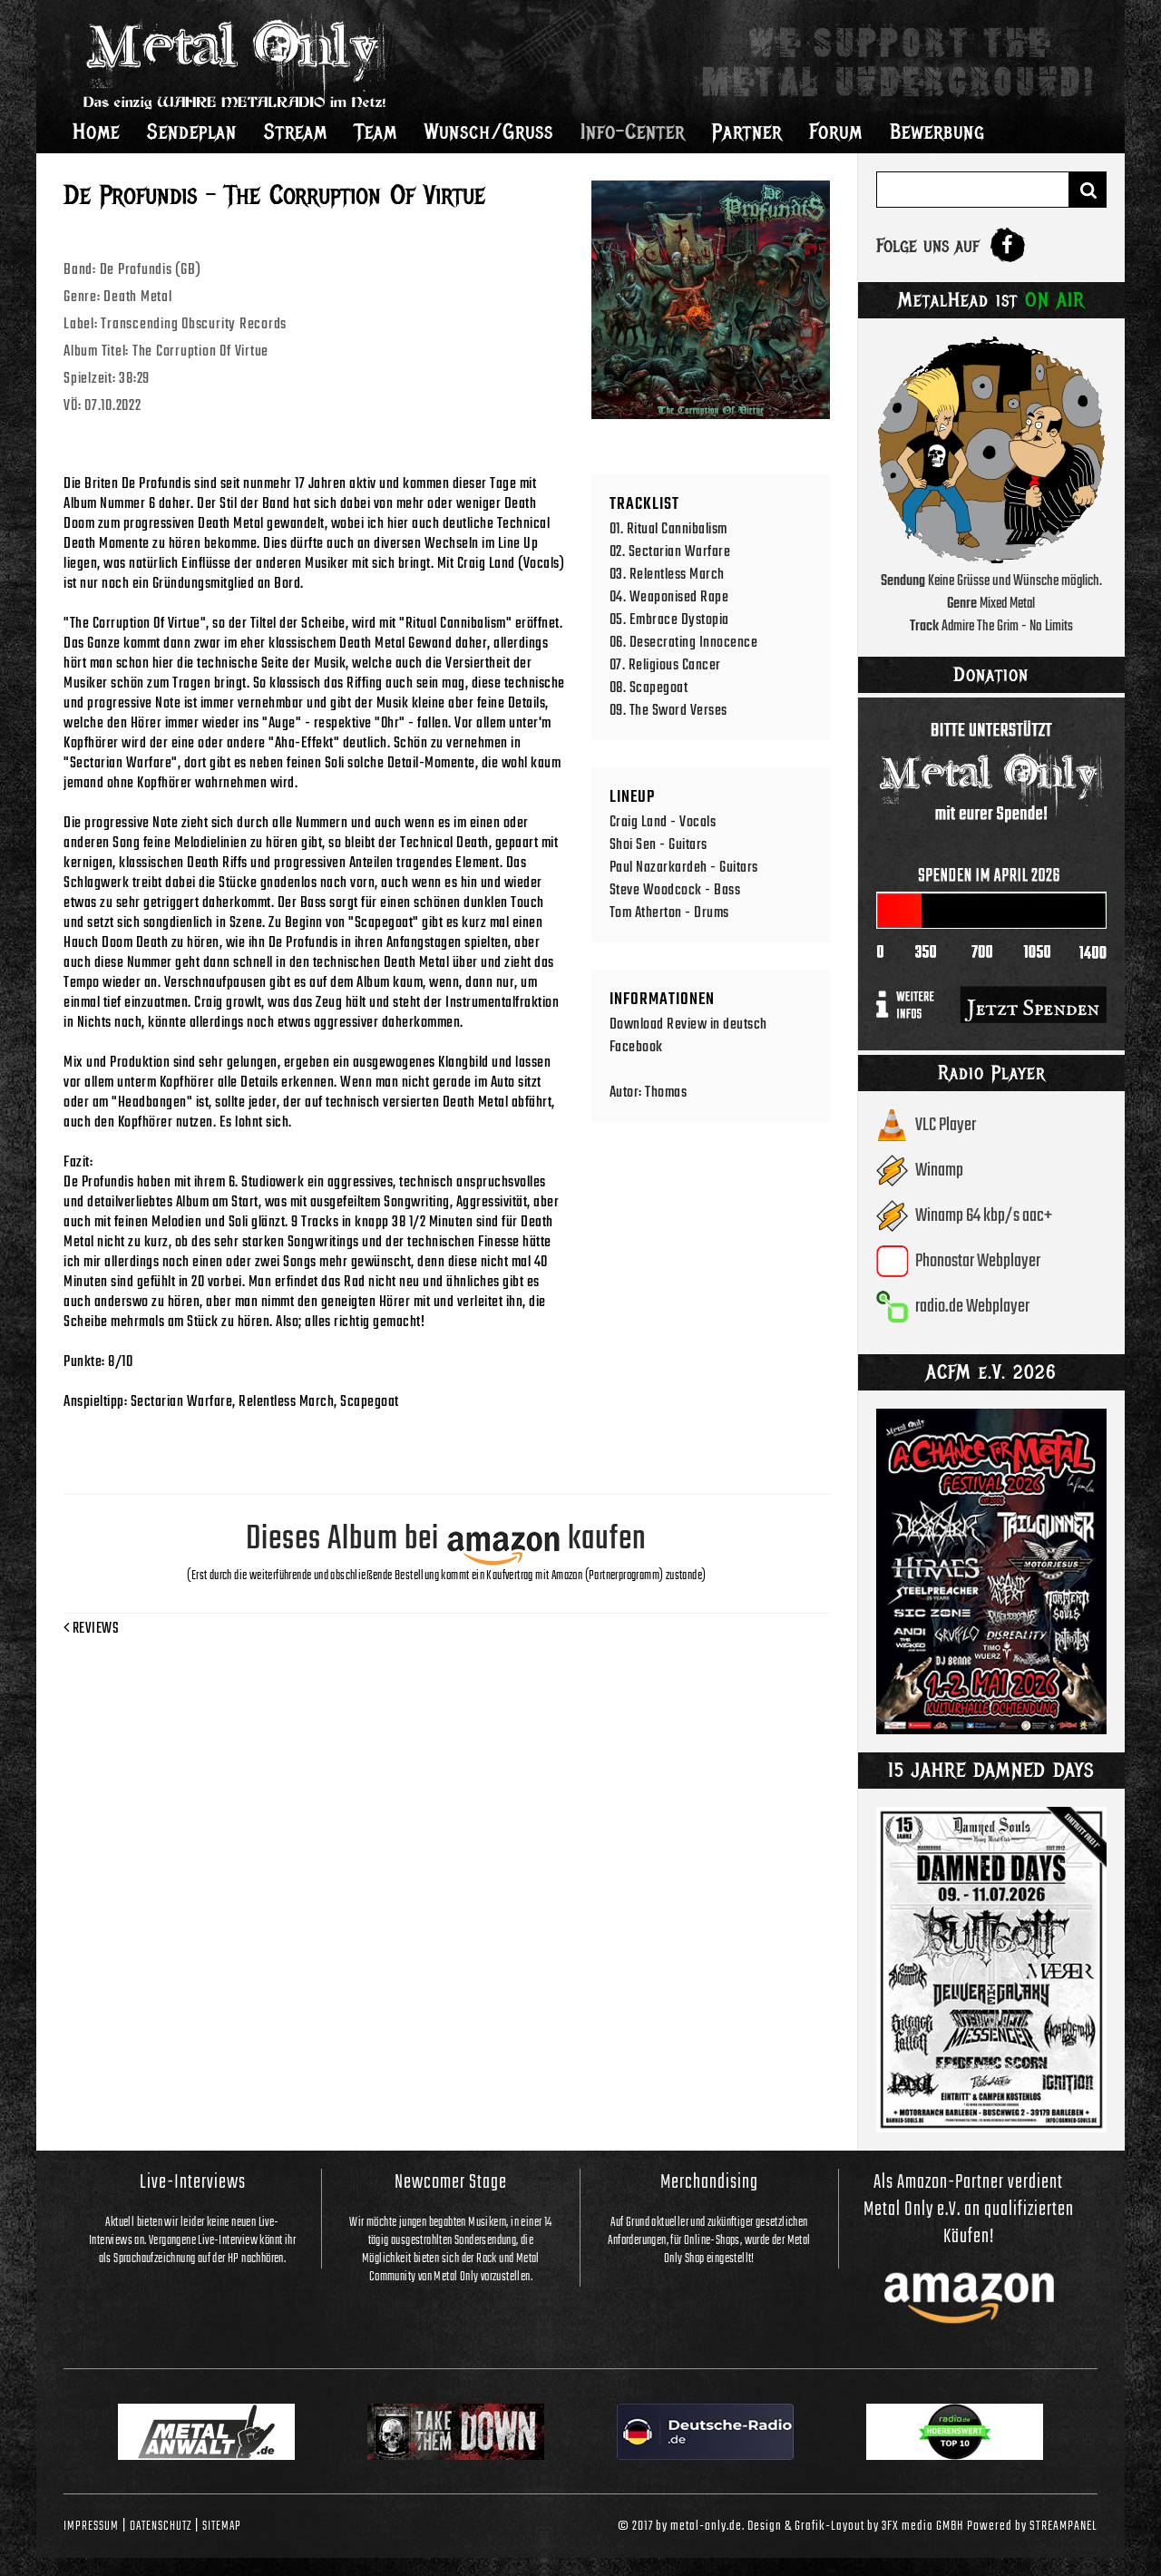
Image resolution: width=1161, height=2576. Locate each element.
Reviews (91, 1629)
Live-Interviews (193, 2182)
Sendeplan (192, 131)
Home (96, 131)
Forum (836, 131)
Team (376, 131)
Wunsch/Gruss (488, 131)
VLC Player (945, 1125)
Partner (747, 131)
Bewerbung (937, 131)
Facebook (636, 1047)
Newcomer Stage (451, 2182)
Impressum (91, 2526)
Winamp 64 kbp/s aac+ (983, 1216)
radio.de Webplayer (972, 1307)
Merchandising (709, 2182)
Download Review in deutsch (688, 1024)
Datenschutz (160, 2526)
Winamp (939, 1170)
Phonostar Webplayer (977, 1261)
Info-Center (632, 131)
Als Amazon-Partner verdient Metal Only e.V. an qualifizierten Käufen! (968, 2209)
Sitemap (221, 2526)
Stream (295, 131)
